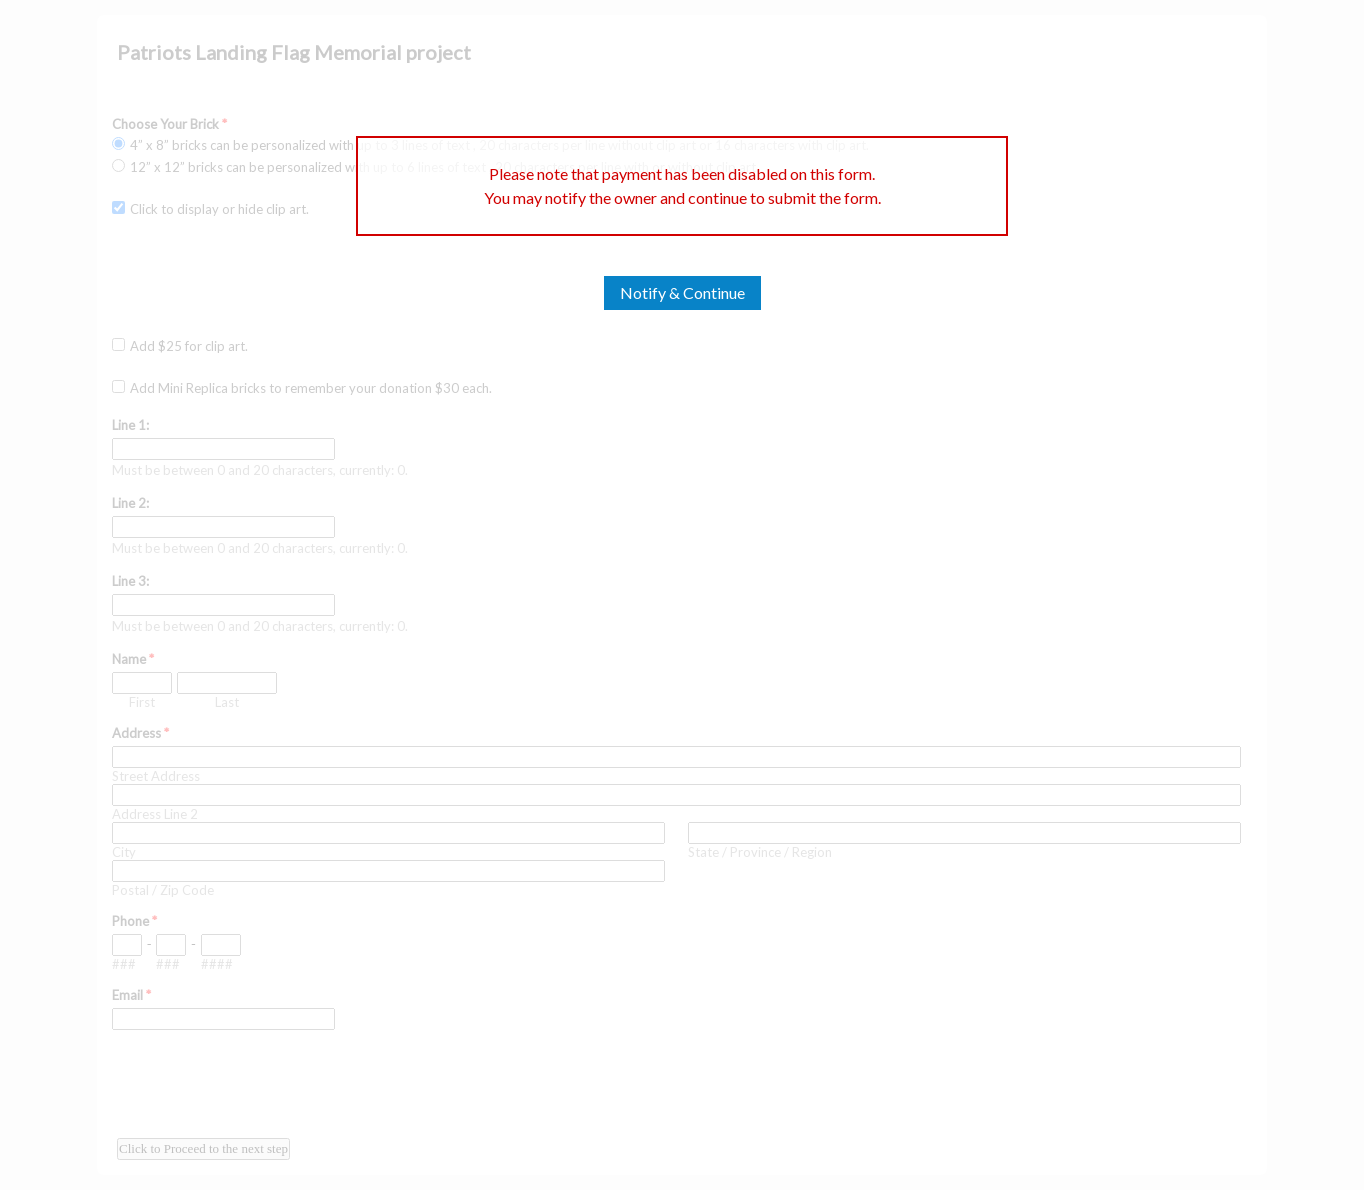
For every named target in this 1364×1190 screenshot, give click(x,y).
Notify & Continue (682, 292)
